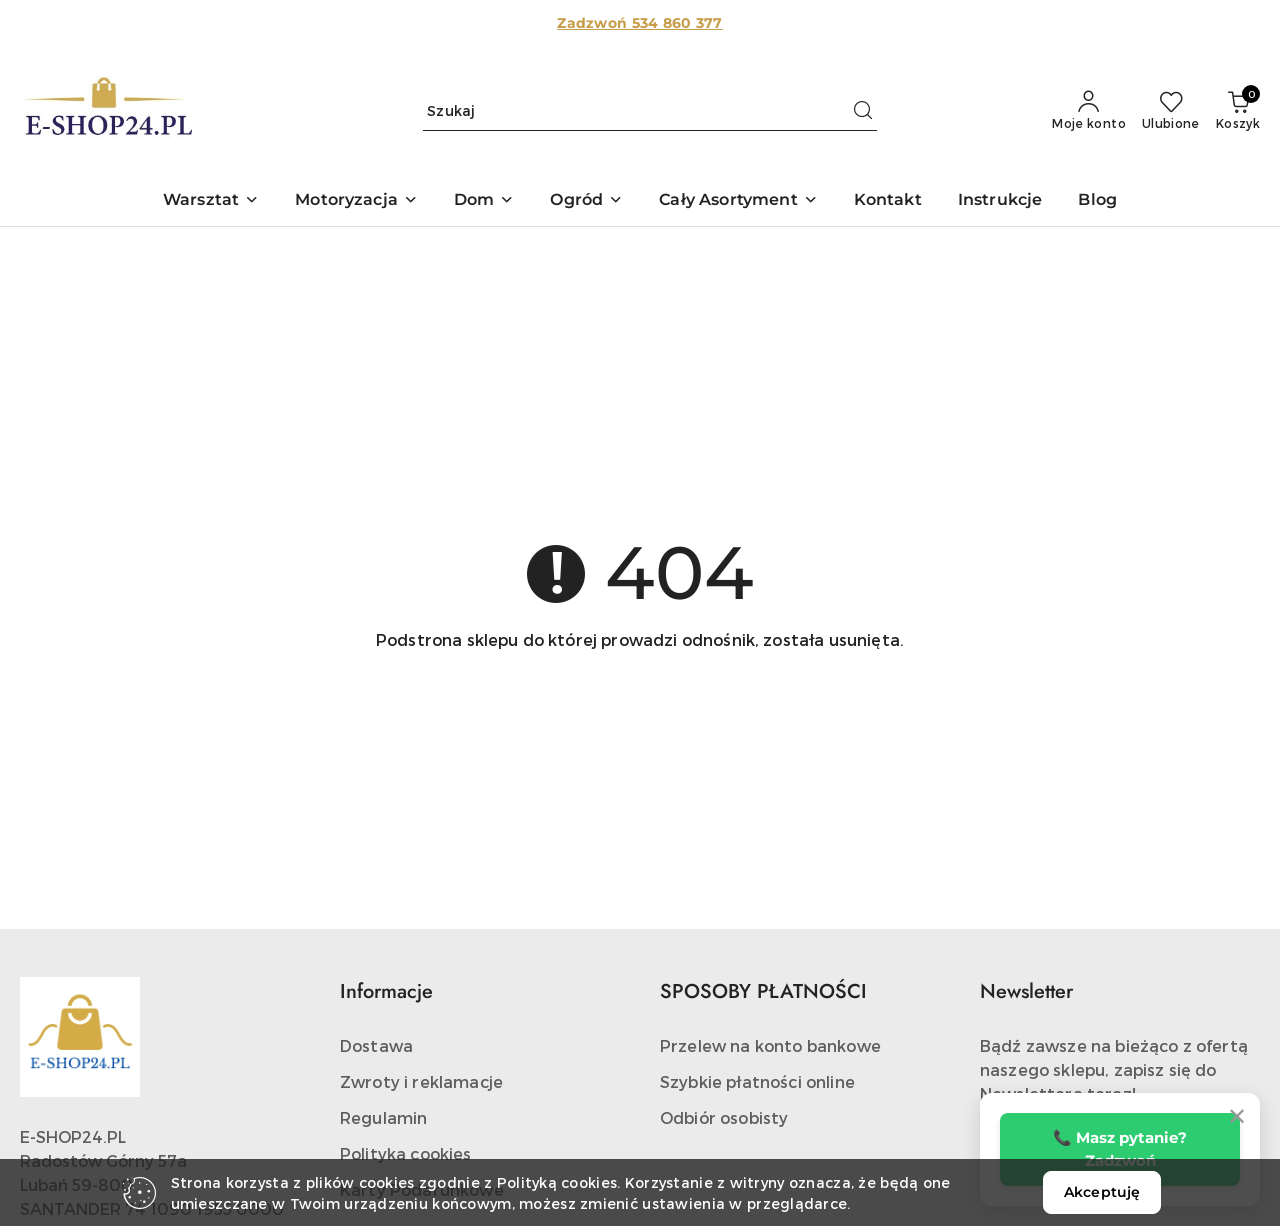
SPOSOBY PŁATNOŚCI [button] (763, 991)
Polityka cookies (406, 1153)
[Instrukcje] (1000, 201)
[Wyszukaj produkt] (650, 111)
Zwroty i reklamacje (421, 1081)
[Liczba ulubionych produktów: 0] (1171, 111)
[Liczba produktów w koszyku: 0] (1238, 111)
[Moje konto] (1089, 111)
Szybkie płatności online (757, 1081)
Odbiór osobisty (724, 1117)
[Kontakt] (888, 201)
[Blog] (1097, 201)
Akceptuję (1102, 1192)
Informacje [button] (386, 991)
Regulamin (383, 1117)
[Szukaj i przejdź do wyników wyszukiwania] (863, 111)
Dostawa (376, 1045)
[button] (211, 201)
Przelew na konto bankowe (770, 1045)
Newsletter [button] (1026, 991)
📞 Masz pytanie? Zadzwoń (1120, 1149)
